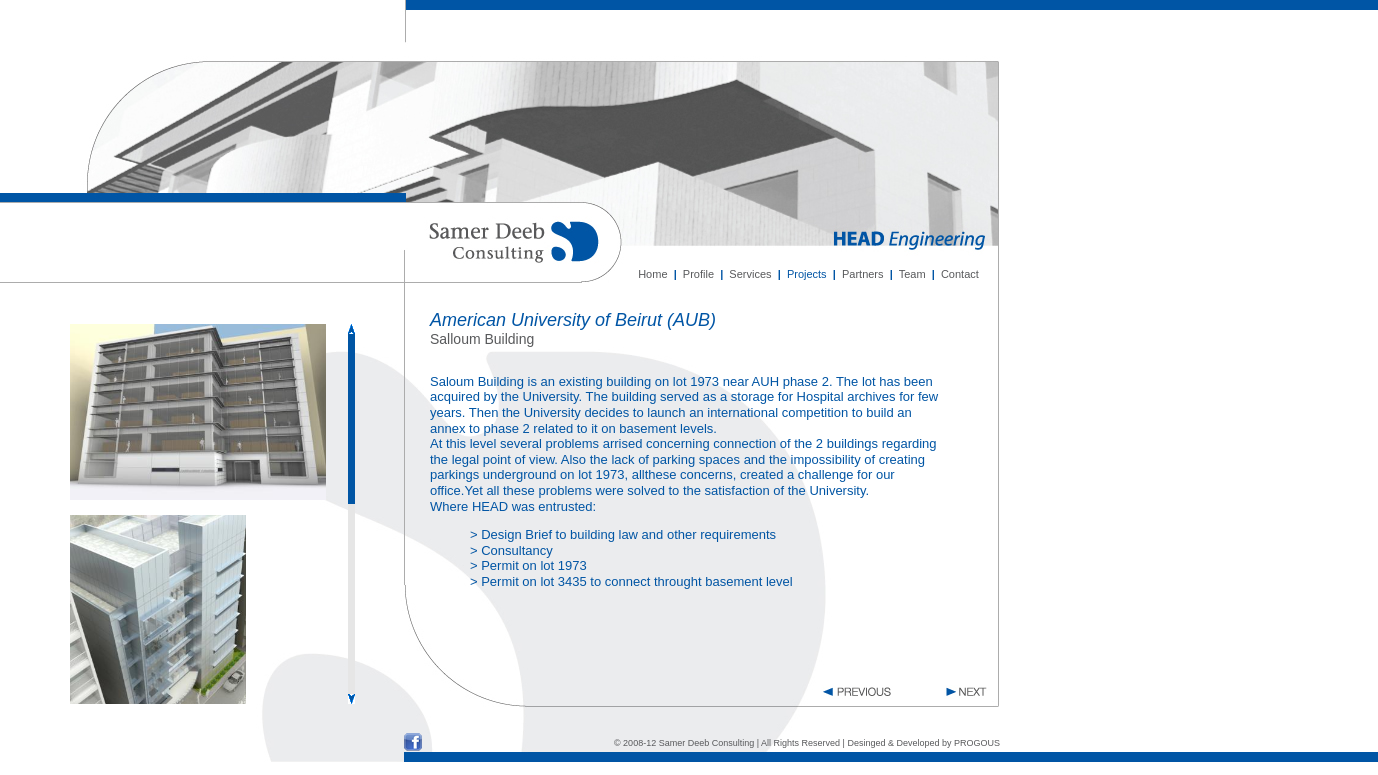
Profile (698, 274)
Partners (863, 274)
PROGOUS (977, 743)
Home (652, 274)
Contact (960, 274)
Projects (807, 274)
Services (750, 274)
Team (912, 274)
